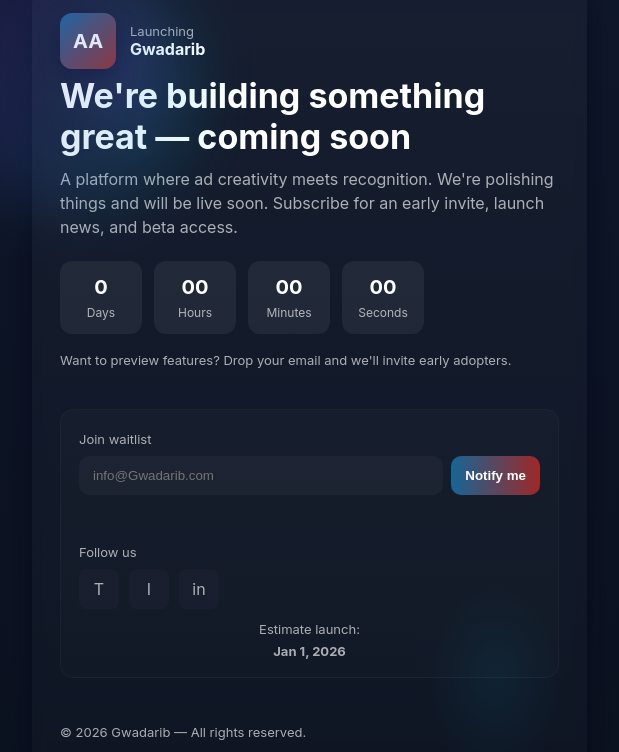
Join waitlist (115, 439)
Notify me (495, 475)
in (198, 589)
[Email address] (261, 475)
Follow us (108, 552)
